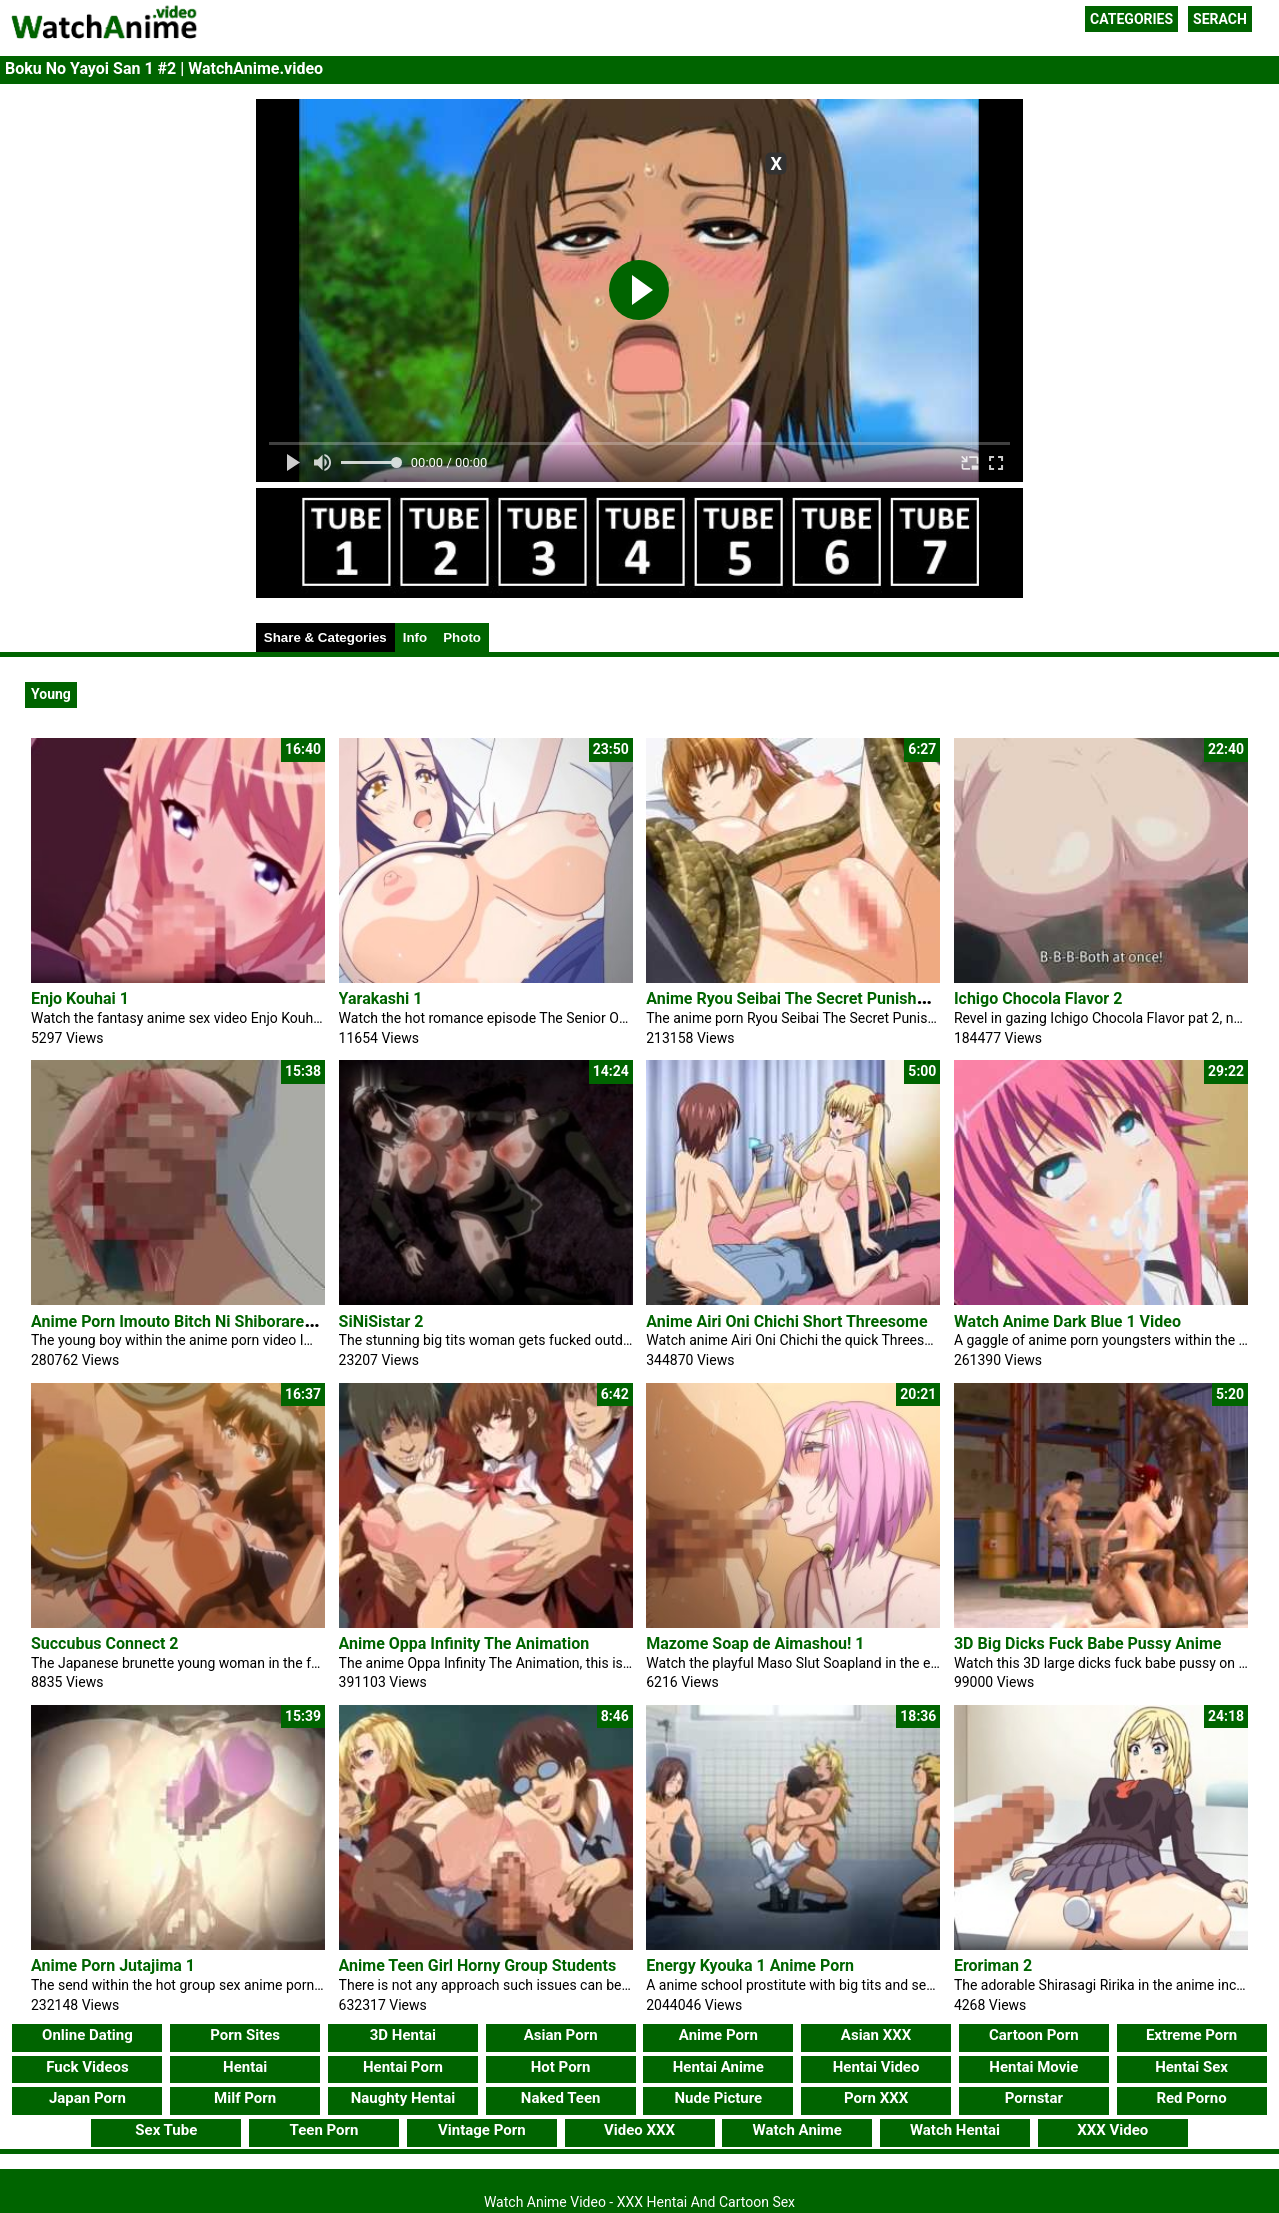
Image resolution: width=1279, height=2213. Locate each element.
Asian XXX (876, 2035)
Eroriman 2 (993, 1965)
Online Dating (87, 2035)
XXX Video (1112, 2130)
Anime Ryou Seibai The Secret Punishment (799, 998)
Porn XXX (876, 2098)
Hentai (245, 2067)
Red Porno (1191, 2098)
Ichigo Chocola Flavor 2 (1038, 998)
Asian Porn (561, 2035)
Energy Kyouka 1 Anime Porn (750, 1965)
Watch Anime (797, 2130)
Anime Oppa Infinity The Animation (464, 1643)
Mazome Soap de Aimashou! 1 (755, 1643)
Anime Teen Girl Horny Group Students (478, 1965)
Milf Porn (245, 2098)
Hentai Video (876, 2067)
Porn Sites (245, 2035)
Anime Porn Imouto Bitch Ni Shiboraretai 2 (183, 1321)
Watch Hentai (955, 2130)
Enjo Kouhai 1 (80, 998)
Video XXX (639, 2130)
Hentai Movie (1033, 2067)
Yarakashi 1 (381, 998)
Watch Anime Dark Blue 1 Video (1067, 1321)
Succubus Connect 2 (105, 1643)
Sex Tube (166, 2130)
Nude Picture (719, 2098)
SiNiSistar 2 (381, 1321)
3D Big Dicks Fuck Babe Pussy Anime (1088, 1643)
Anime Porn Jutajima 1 (113, 1965)
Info (415, 637)
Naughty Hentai (403, 2098)
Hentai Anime (718, 2067)
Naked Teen (561, 2098)
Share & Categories (325, 637)
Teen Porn (324, 2130)
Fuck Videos (87, 2067)
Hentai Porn (403, 2067)
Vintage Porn (482, 2130)
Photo (462, 637)
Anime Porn (718, 2035)
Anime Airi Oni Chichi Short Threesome (786, 1321)
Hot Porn (561, 2067)
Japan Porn (87, 2098)
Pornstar (1034, 2098)
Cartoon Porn (1034, 2035)
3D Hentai (403, 2035)
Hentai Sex (1191, 2067)
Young (51, 694)
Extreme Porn (1191, 2035)
